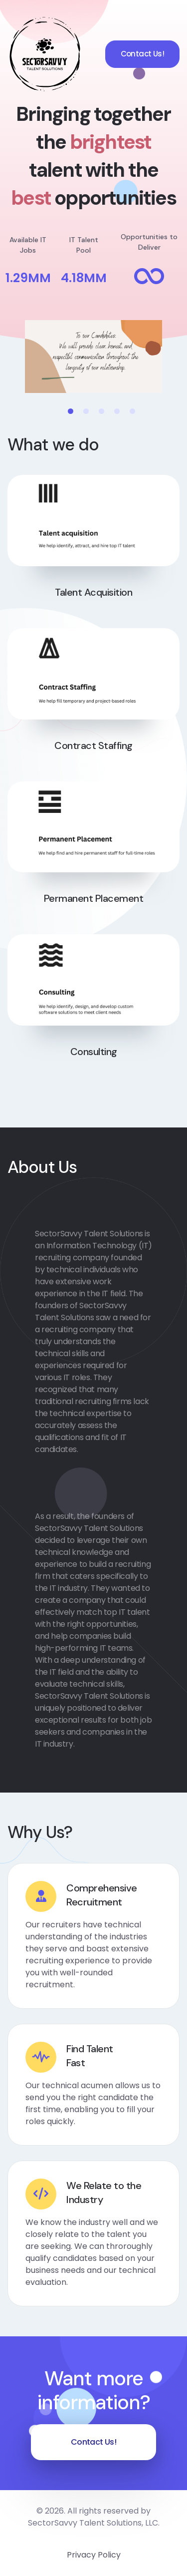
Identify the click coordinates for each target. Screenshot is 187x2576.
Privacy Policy (94, 2555)
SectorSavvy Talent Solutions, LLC (93, 2523)
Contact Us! (142, 53)
